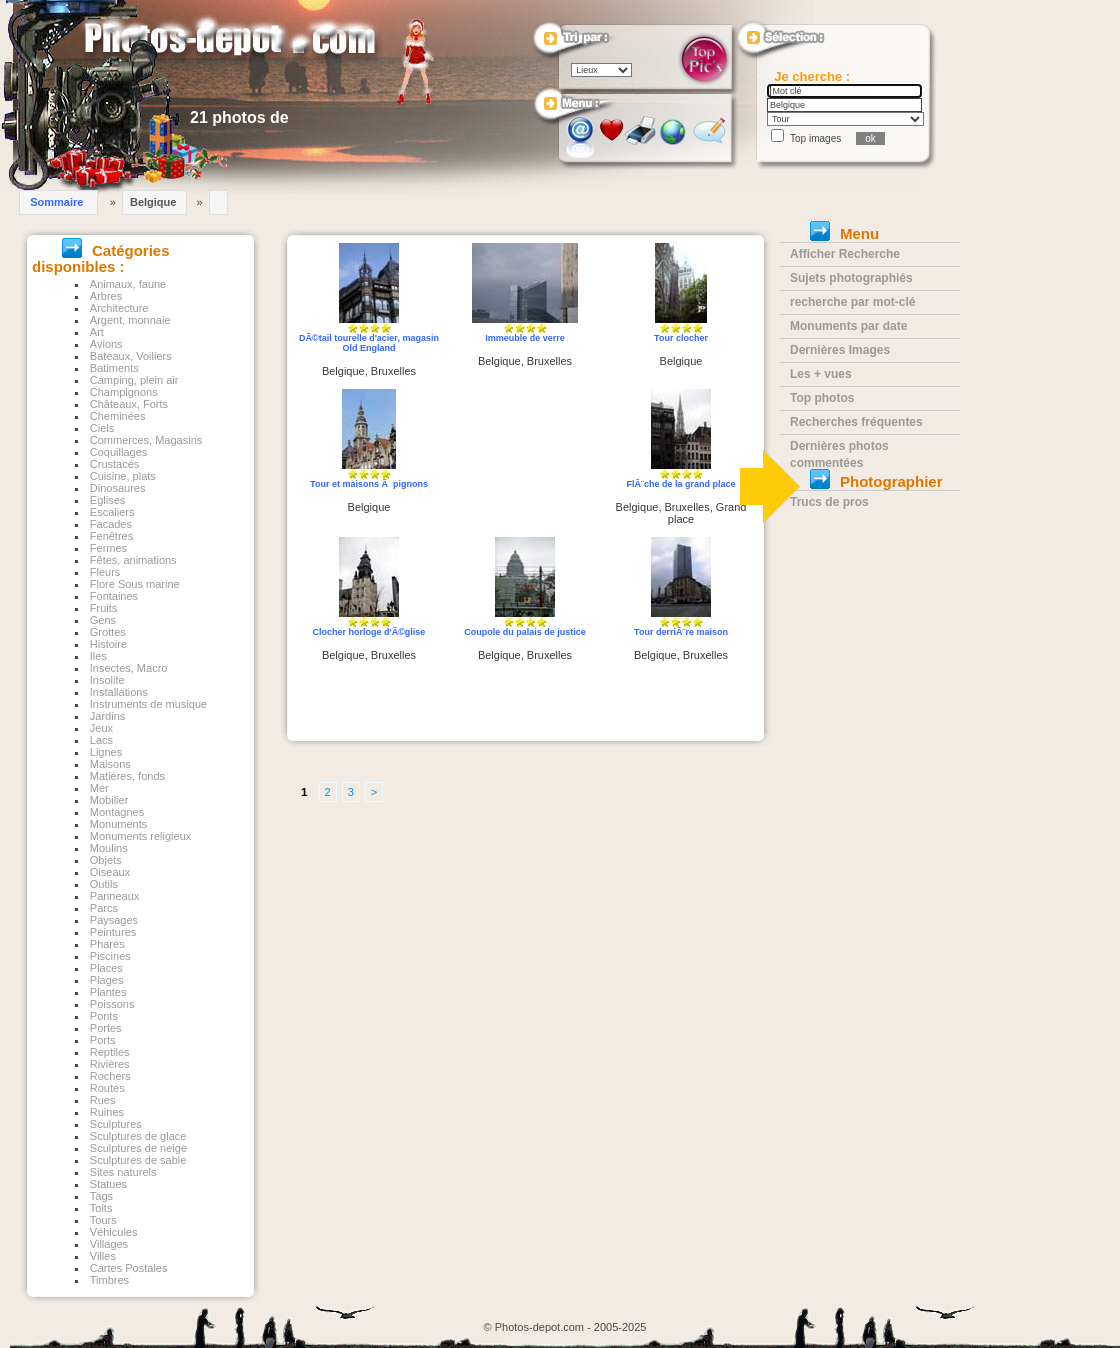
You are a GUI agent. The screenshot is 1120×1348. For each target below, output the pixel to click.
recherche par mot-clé (852, 302)
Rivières (110, 1064)
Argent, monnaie (130, 320)
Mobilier (109, 800)
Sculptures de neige (138, 1148)
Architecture (119, 308)
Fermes (108, 548)
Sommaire (56, 202)
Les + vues (821, 374)
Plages (107, 980)
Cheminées (118, 416)
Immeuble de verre (525, 338)
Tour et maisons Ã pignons (369, 484)
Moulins (109, 848)
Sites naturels (123, 1172)
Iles (98, 656)
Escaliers (112, 512)
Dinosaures (118, 488)
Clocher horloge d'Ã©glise (369, 632)
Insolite (107, 680)
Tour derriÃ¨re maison (681, 632)
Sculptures (116, 1124)
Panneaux (115, 896)
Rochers (110, 1076)
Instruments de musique (148, 704)
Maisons (110, 764)
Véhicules (114, 1232)
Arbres (106, 296)
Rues (103, 1100)
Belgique (153, 202)
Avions (106, 344)
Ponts (104, 1016)
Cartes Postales (129, 1268)
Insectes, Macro (129, 668)
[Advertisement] (525, 463)
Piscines (110, 956)
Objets (106, 860)
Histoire (108, 644)
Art (97, 332)
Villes (103, 1256)
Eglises (107, 500)
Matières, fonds (127, 776)
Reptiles (110, 1052)
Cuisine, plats (123, 476)
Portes (106, 1028)
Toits (101, 1208)
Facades (111, 524)
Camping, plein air (134, 380)
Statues (108, 1184)
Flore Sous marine (135, 584)
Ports (103, 1040)
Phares (107, 944)
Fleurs (105, 572)
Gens (103, 620)
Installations (119, 692)
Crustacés (115, 464)
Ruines (107, 1112)
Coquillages (118, 452)
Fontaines (114, 596)
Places (106, 968)
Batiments (114, 368)
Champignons (124, 392)
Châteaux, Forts (129, 404)
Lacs (101, 740)
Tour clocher (681, 338)
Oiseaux (110, 872)
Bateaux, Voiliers (131, 356)
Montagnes (117, 812)
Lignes (106, 752)
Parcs (104, 908)
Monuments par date (848, 326)
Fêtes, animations (133, 560)
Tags (101, 1196)
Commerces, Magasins (146, 440)
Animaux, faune (128, 284)
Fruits (104, 608)
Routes (107, 1088)
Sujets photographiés (851, 278)
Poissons (112, 1004)
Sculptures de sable (138, 1160)
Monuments (118, 824)
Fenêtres (111, 536)
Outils (104, 884)
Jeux (101, 728)
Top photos (822, 398)
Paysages (114, 920)
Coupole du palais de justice (525, 632)
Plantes (108, 992)
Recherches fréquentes (856, 422)
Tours (103, 1220)
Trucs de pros (829, 502)
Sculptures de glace (138, 1136)
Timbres (109, 1280)
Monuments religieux (141, 836)
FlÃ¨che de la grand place (680, 484)
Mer (99, 788)
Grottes (108, 632)
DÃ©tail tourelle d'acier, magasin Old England (369, 343)
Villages (109, 1244)
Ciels (102, 428)
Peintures (113, 932)
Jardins (107, 716)
